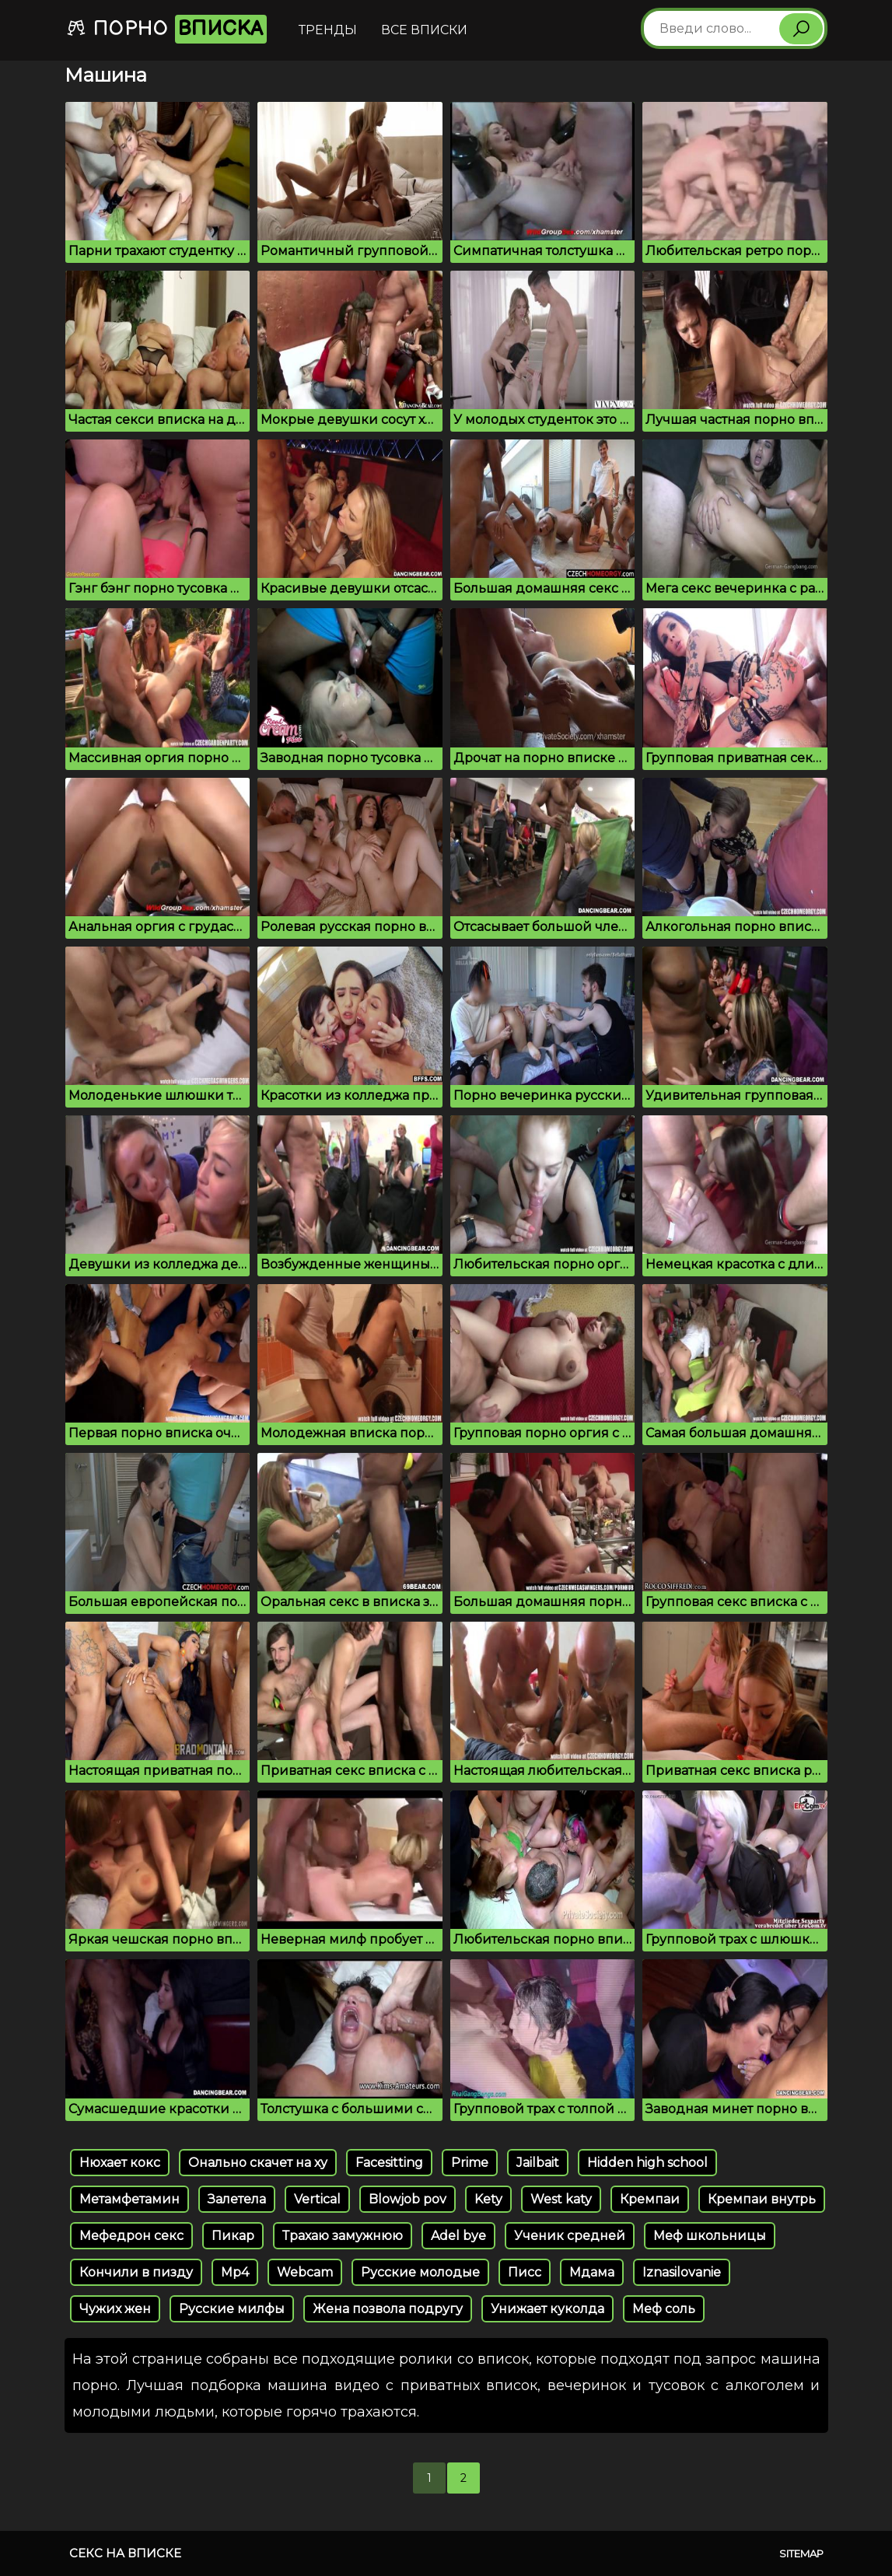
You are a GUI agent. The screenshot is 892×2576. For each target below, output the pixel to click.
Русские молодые (420, 2272)
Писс (524, 2272)
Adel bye (458, 2235)
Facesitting (389, 2162)
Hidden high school (647, 2162)
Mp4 (235, 2272)
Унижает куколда (547, 2308)
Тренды (328, 30)
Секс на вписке (125, 2553)
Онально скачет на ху (257, 2162)
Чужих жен (115, 2308)
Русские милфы (232, 2308)
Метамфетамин (129, 2199)
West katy (561, 2199)
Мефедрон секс (131, 2235)
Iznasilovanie (681, 2272)
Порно (166, 29)
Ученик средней (569, 2235)
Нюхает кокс (119, 2162)
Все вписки (424, 30)
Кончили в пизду (136, 2272)
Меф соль (663, 2308)
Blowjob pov (407, 2199)
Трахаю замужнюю (342, 2235)
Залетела (237, 2199)
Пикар (233, 2235)
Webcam (305, 2272)
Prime (469, 2162)
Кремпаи (650, 2199)
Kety (488, 2199)
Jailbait (537, 2162)
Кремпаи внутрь (762, 2199)
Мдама (591, 2272)
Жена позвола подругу (388, 2308)
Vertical (317, 2199)
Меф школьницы (709, 2235)
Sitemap (801, 2553)
